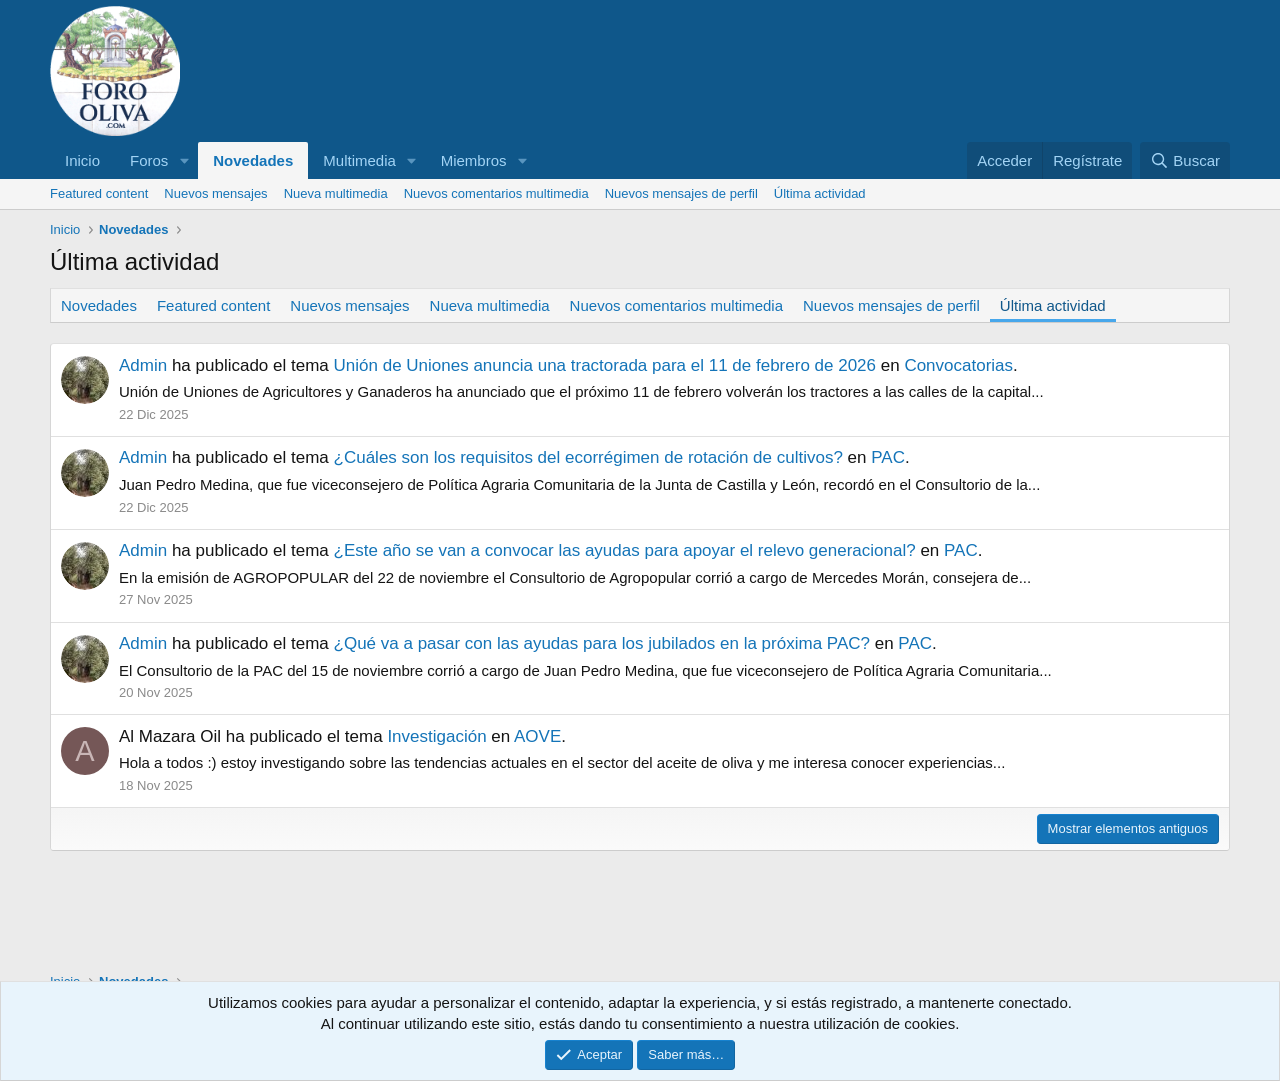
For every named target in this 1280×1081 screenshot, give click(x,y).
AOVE (537, 736)
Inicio (82, 160)
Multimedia (359, 160)
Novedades (253, 160)
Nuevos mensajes (215, 193)
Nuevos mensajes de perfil (681, 193)
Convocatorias (958, 365)
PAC (888, 457)
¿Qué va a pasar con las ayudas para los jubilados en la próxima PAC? (602, 643)
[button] (184, 160)
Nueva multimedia (336, 193)
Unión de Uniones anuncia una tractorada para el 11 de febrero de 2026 (605, 365)
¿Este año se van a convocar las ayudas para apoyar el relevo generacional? (625, 550)
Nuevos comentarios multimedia (496, 193)
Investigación (436, 736)
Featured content (99, 193)
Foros (149, 160)
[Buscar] (1185, 160)
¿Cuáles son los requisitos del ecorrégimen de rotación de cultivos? (588, 457)
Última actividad (820, 193)
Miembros (474, 160)
